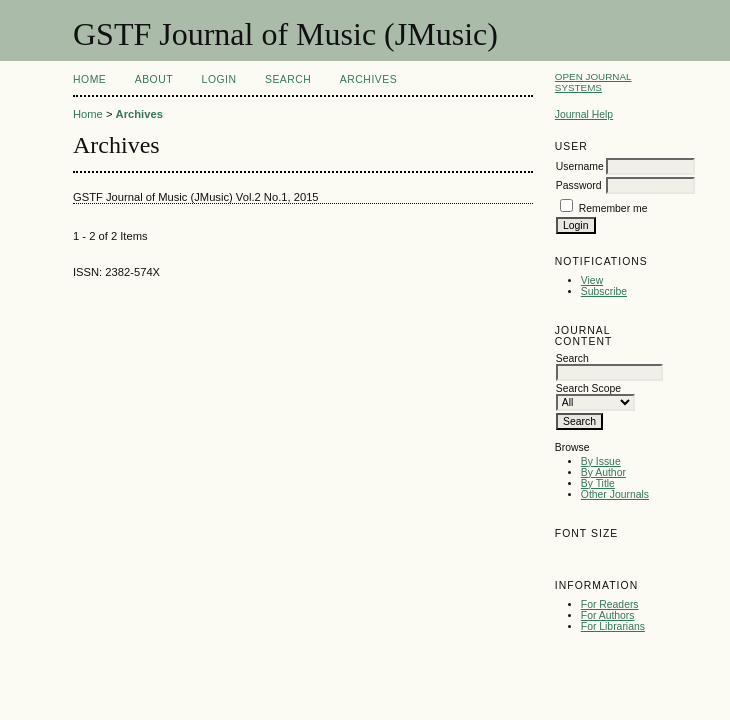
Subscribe (604, 291)
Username (580, 166)
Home (89, 79)
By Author (603, 472)
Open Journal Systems (593, 82)
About (154, 79)
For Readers (610, 604)
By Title (598, 483)
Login (219, 79)
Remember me (613, 208)
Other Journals (615, 494)
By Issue (601, 461)
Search (288, 79)
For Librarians (613, 626)
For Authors (608, 615)
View (592, 280)
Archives (368, 79)
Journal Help (584, 114)
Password (579, 185)
